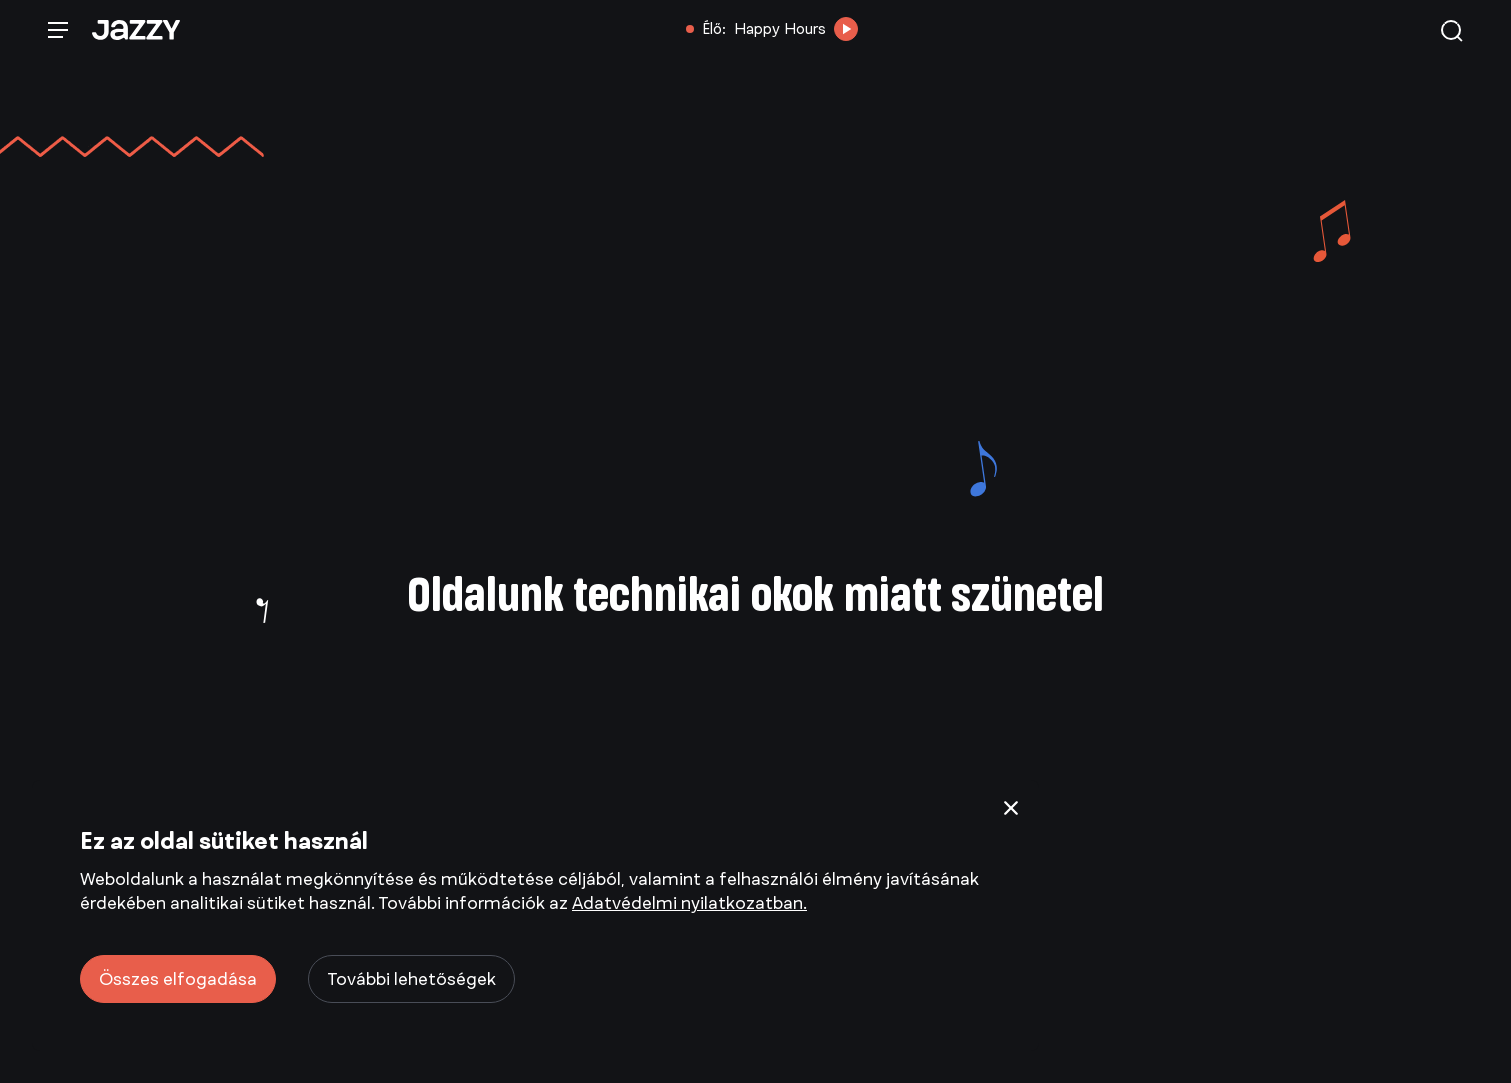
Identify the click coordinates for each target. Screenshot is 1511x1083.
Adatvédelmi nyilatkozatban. (689, 903)
